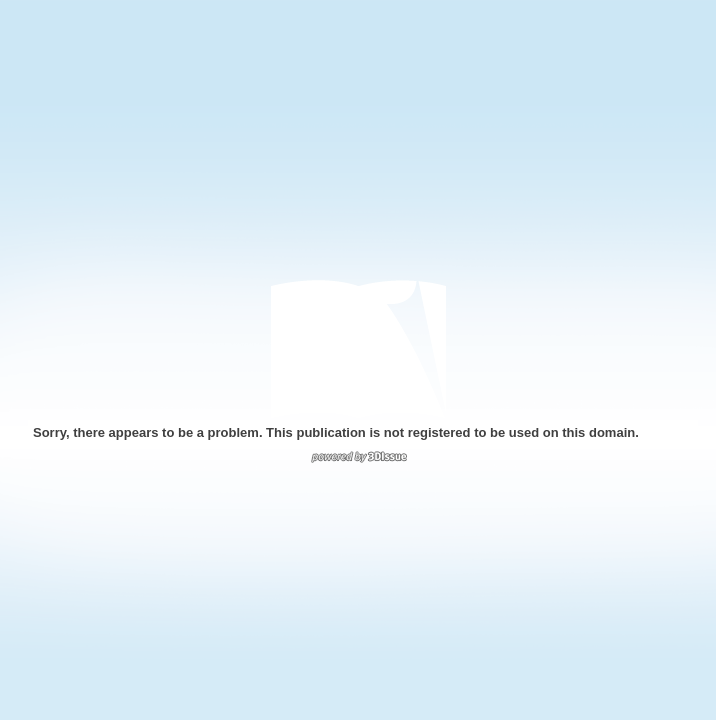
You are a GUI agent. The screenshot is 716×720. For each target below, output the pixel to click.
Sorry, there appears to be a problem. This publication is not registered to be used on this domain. (336, 432)
